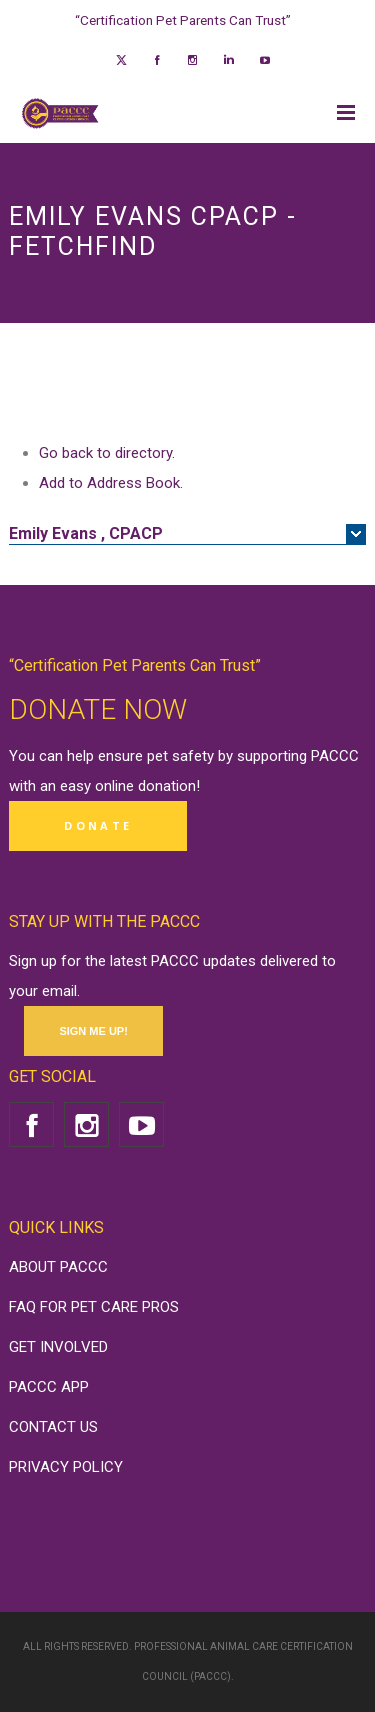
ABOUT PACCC (58, 1267)
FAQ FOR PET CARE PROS (94, 1307)
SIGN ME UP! (93, 1031)
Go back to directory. (107, 453)
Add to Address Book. (111, 483)
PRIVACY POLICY (66, 1467)
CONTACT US (53, 1427)
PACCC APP (49, 1387)
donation (167, 786)
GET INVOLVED (58, 1347)
